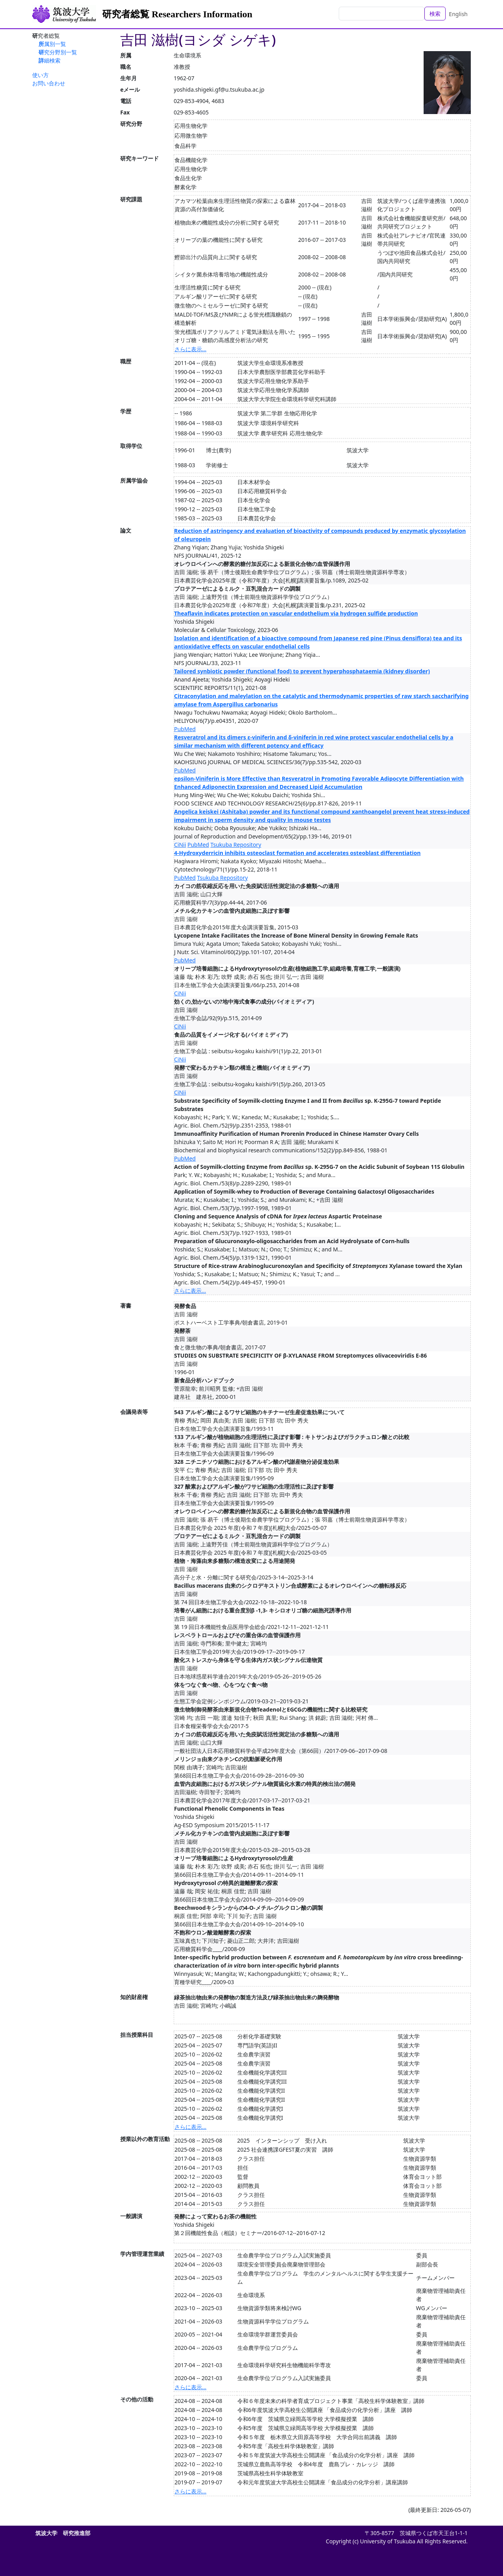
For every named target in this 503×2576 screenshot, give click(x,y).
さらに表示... (190, 349)
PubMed (185, 729)
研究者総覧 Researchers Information (177, 14)
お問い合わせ (48, 83)
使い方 (40, 75)
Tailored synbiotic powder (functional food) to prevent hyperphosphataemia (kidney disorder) (302, 671)
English (458, 14)
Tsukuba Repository (236, 844)
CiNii (180, 844)
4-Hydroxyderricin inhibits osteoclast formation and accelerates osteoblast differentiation (297, 853)
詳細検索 (50, 60)
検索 (435, 13)
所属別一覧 (52, 44)
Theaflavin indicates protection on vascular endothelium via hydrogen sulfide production (296, 613)
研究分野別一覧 (58, 52)
